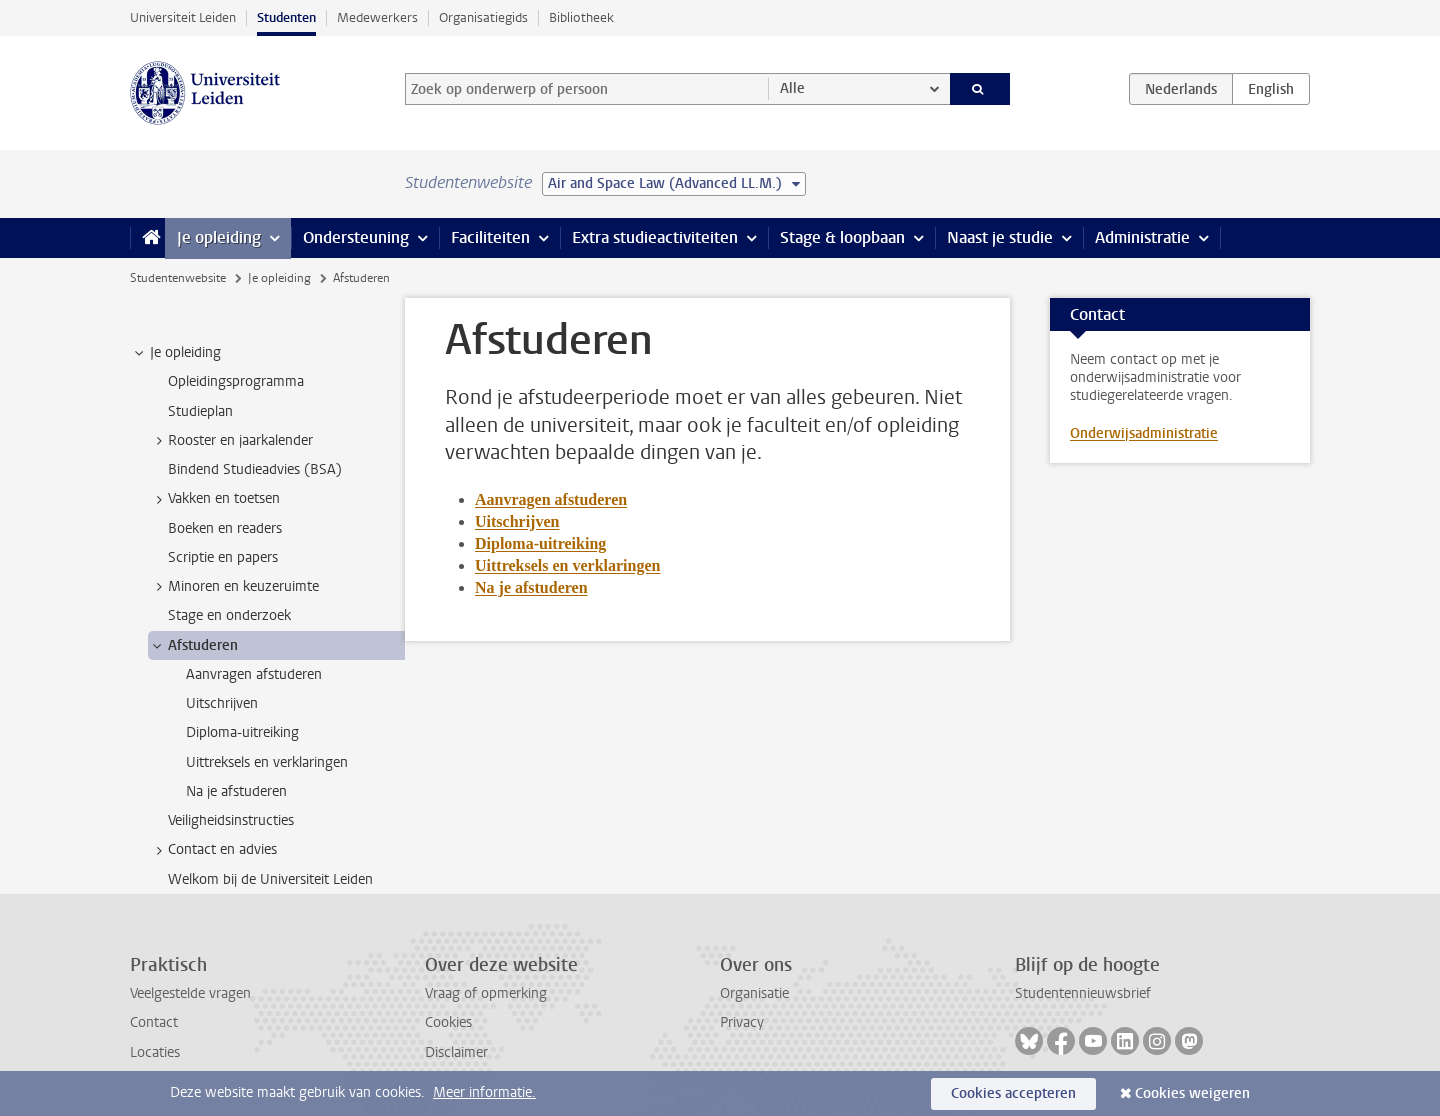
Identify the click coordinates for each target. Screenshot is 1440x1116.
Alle (792, 88)
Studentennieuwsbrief (1083, 993)
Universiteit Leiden (183, 17)
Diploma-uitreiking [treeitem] (242, 732)
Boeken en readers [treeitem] (225, 528)
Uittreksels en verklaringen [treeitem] (267, 762)
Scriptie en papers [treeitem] (223, 557)
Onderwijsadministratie (1144, 433)
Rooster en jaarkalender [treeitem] (231, 441)
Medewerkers (377, 17)
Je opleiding (219, 237)
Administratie (1142, 237)
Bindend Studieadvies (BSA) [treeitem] (255, 469)
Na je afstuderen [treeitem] (236, 791)
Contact (154, 1022)
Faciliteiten (490, 237)
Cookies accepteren (1013, 1093)
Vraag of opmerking (486, 993)
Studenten (286, 17)
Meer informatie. (484, 1092)
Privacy (742, 1022)
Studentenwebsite (178, 278)
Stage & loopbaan (842, 237)
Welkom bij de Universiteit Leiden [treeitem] (270, 879)
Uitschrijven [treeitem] (222, 703)
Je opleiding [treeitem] (176, 353)
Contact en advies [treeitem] (213, 850)
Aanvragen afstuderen (551, 499)
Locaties (155, 1052)
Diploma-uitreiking (540, 543)
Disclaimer (456, 1052)
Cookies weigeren (1192, 1093)
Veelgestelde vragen (190, 993)
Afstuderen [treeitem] (193, 646)
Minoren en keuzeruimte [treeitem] (234, 587)
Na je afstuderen (531, 587)
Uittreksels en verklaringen (567, 565)
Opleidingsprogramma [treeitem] (236, 381)
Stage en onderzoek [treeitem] (229, 615)
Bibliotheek (581, 17)
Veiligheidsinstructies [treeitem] (231, 820)
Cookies (448, 1022)
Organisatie (754, 993)
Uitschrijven (517, 521)
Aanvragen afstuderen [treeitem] (254, 674)
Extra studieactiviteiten (655, 237)
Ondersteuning (356, 237)
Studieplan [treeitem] (200, 411)
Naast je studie (1000, 237)
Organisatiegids (483, 17)
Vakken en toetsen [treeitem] (214, 499)
